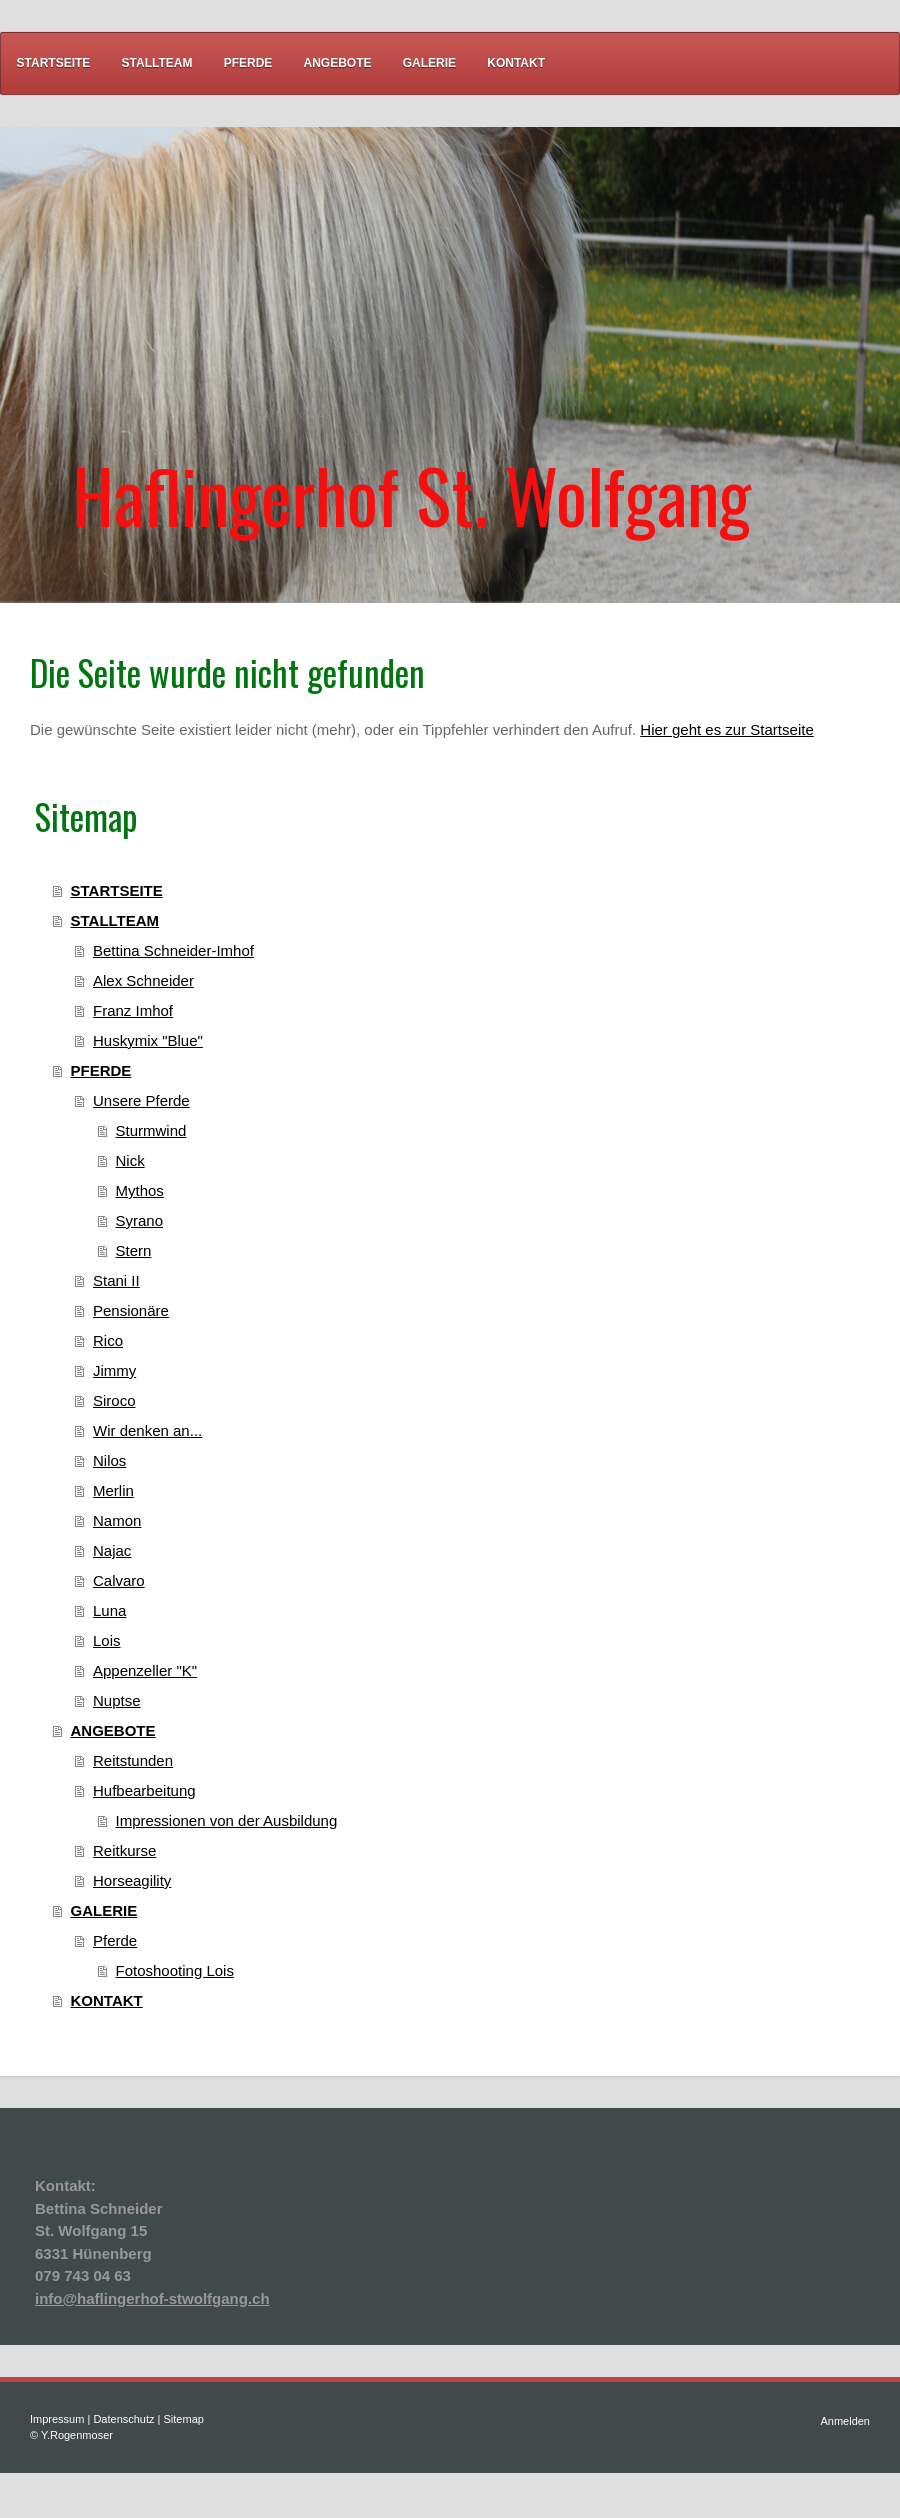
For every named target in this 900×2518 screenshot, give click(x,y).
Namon (117, 1520)
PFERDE (101, 1070)
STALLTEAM (115, 920)
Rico (108, 1340)
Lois (107, 1640)
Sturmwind (151, 1130)
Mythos (140, 1190)
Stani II (116, 1280)
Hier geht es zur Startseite (726, 729)
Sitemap (184, 2419)
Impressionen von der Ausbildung (227, 1820)
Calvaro (119, 1580)
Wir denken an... (147, 1430)
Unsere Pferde (141, 1100)
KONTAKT (107, 2000)
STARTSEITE (117, 890)
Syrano (140, 1220)
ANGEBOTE (113, 1730)
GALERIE (104, 1910)
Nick (130, 1160)
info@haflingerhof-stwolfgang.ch (152, 2298)
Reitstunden (133, 1760)
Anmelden (845, 2421)
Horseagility (132, 1880)
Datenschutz (123, 2419)
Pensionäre (131, 1310)
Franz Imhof (133, 1010)
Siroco (114, 1400)
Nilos (109, 1460)
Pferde (115, 1940)
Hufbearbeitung (144, 1790)
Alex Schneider (143, 980)
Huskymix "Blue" (148, 1040)
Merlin (113, 1490)
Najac (112, 1550)
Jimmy (114, 1370)
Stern (134, 1250)
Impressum (57, 2419)
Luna (109, 1610)
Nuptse (117, 1700)
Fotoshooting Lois (175, 1970)
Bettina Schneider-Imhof (173, 950)
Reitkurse (124, 1850)
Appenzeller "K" (145, 1670)
